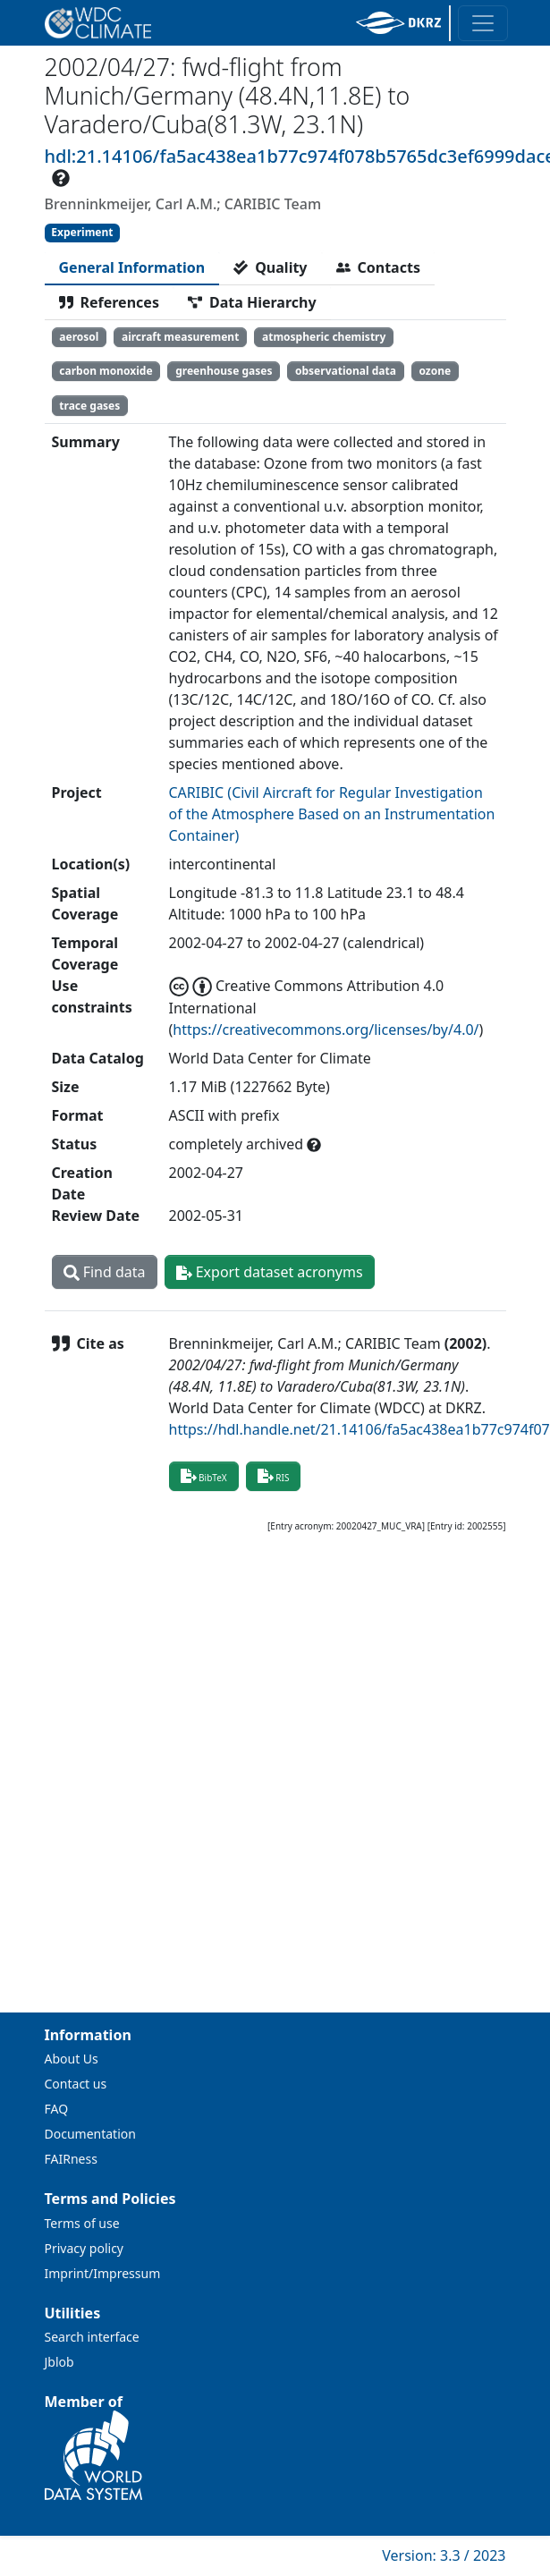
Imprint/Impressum (103, 2273)
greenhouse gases (223, 370)
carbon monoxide (105, 370)
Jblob (59, 2361)
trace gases (89, 405)
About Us (71, 2058)
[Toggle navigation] (483, 23)
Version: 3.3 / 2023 (443, 2555)
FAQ (57, 2108)
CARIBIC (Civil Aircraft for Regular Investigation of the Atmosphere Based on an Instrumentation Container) (332, 814)
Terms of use (82, 2223)
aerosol (78, 336)
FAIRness (71, 2158)
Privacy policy (84, 2248)
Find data (104, 1272)
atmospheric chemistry (323, 336)
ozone (435, 370)
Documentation (90, 2133)
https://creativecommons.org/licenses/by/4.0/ (325, 1029)
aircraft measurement (180, 336)
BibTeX (204, 1476)
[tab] (132, 267)
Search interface (92, 2336)
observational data (345, 370)
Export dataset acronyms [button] (269, 1272)
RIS (274, 1476)
